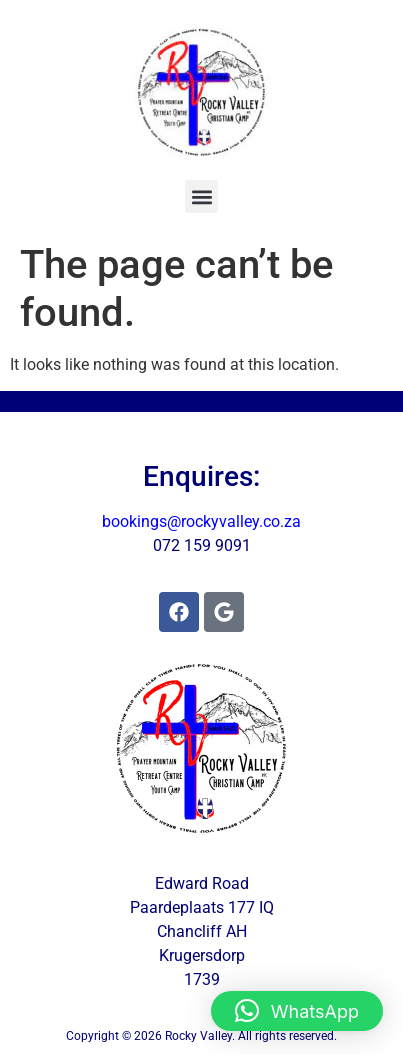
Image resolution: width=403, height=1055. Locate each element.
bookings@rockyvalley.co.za (201, 521)
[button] (201, 196)
